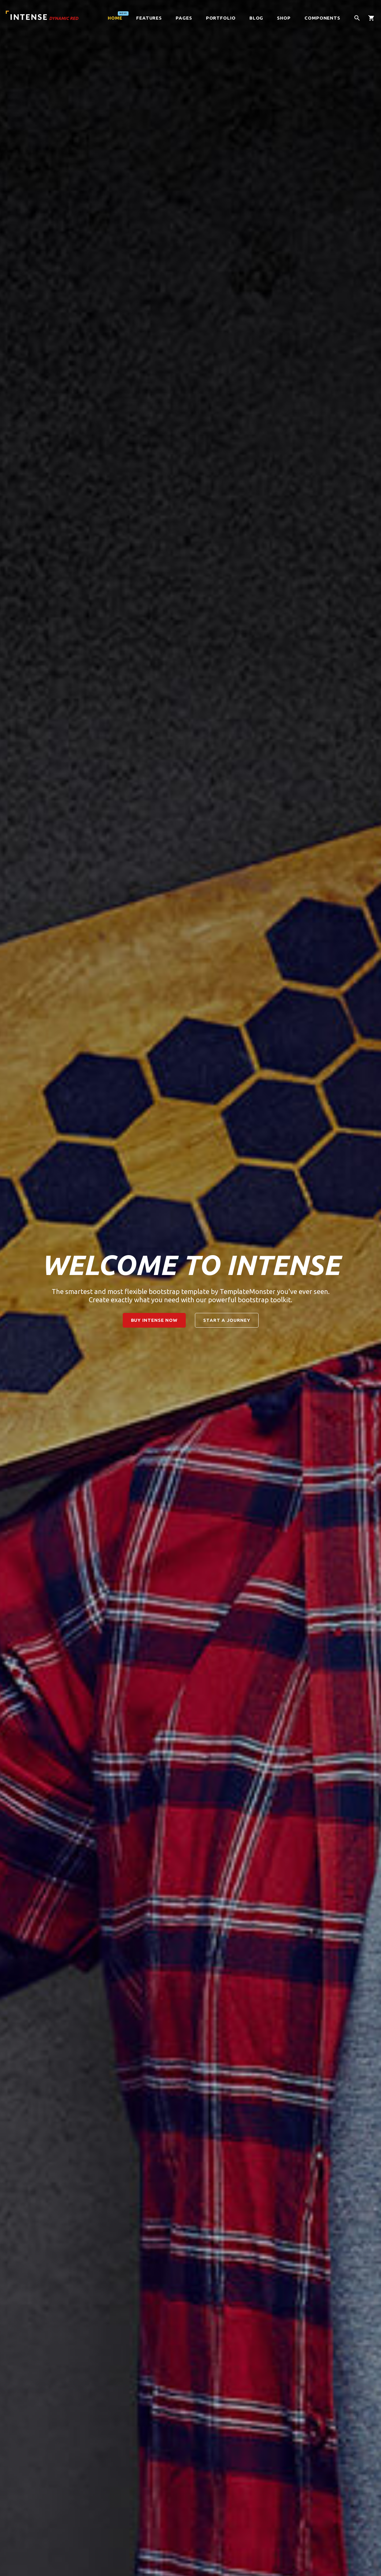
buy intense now (154, 1320)
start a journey (226, 1320)
